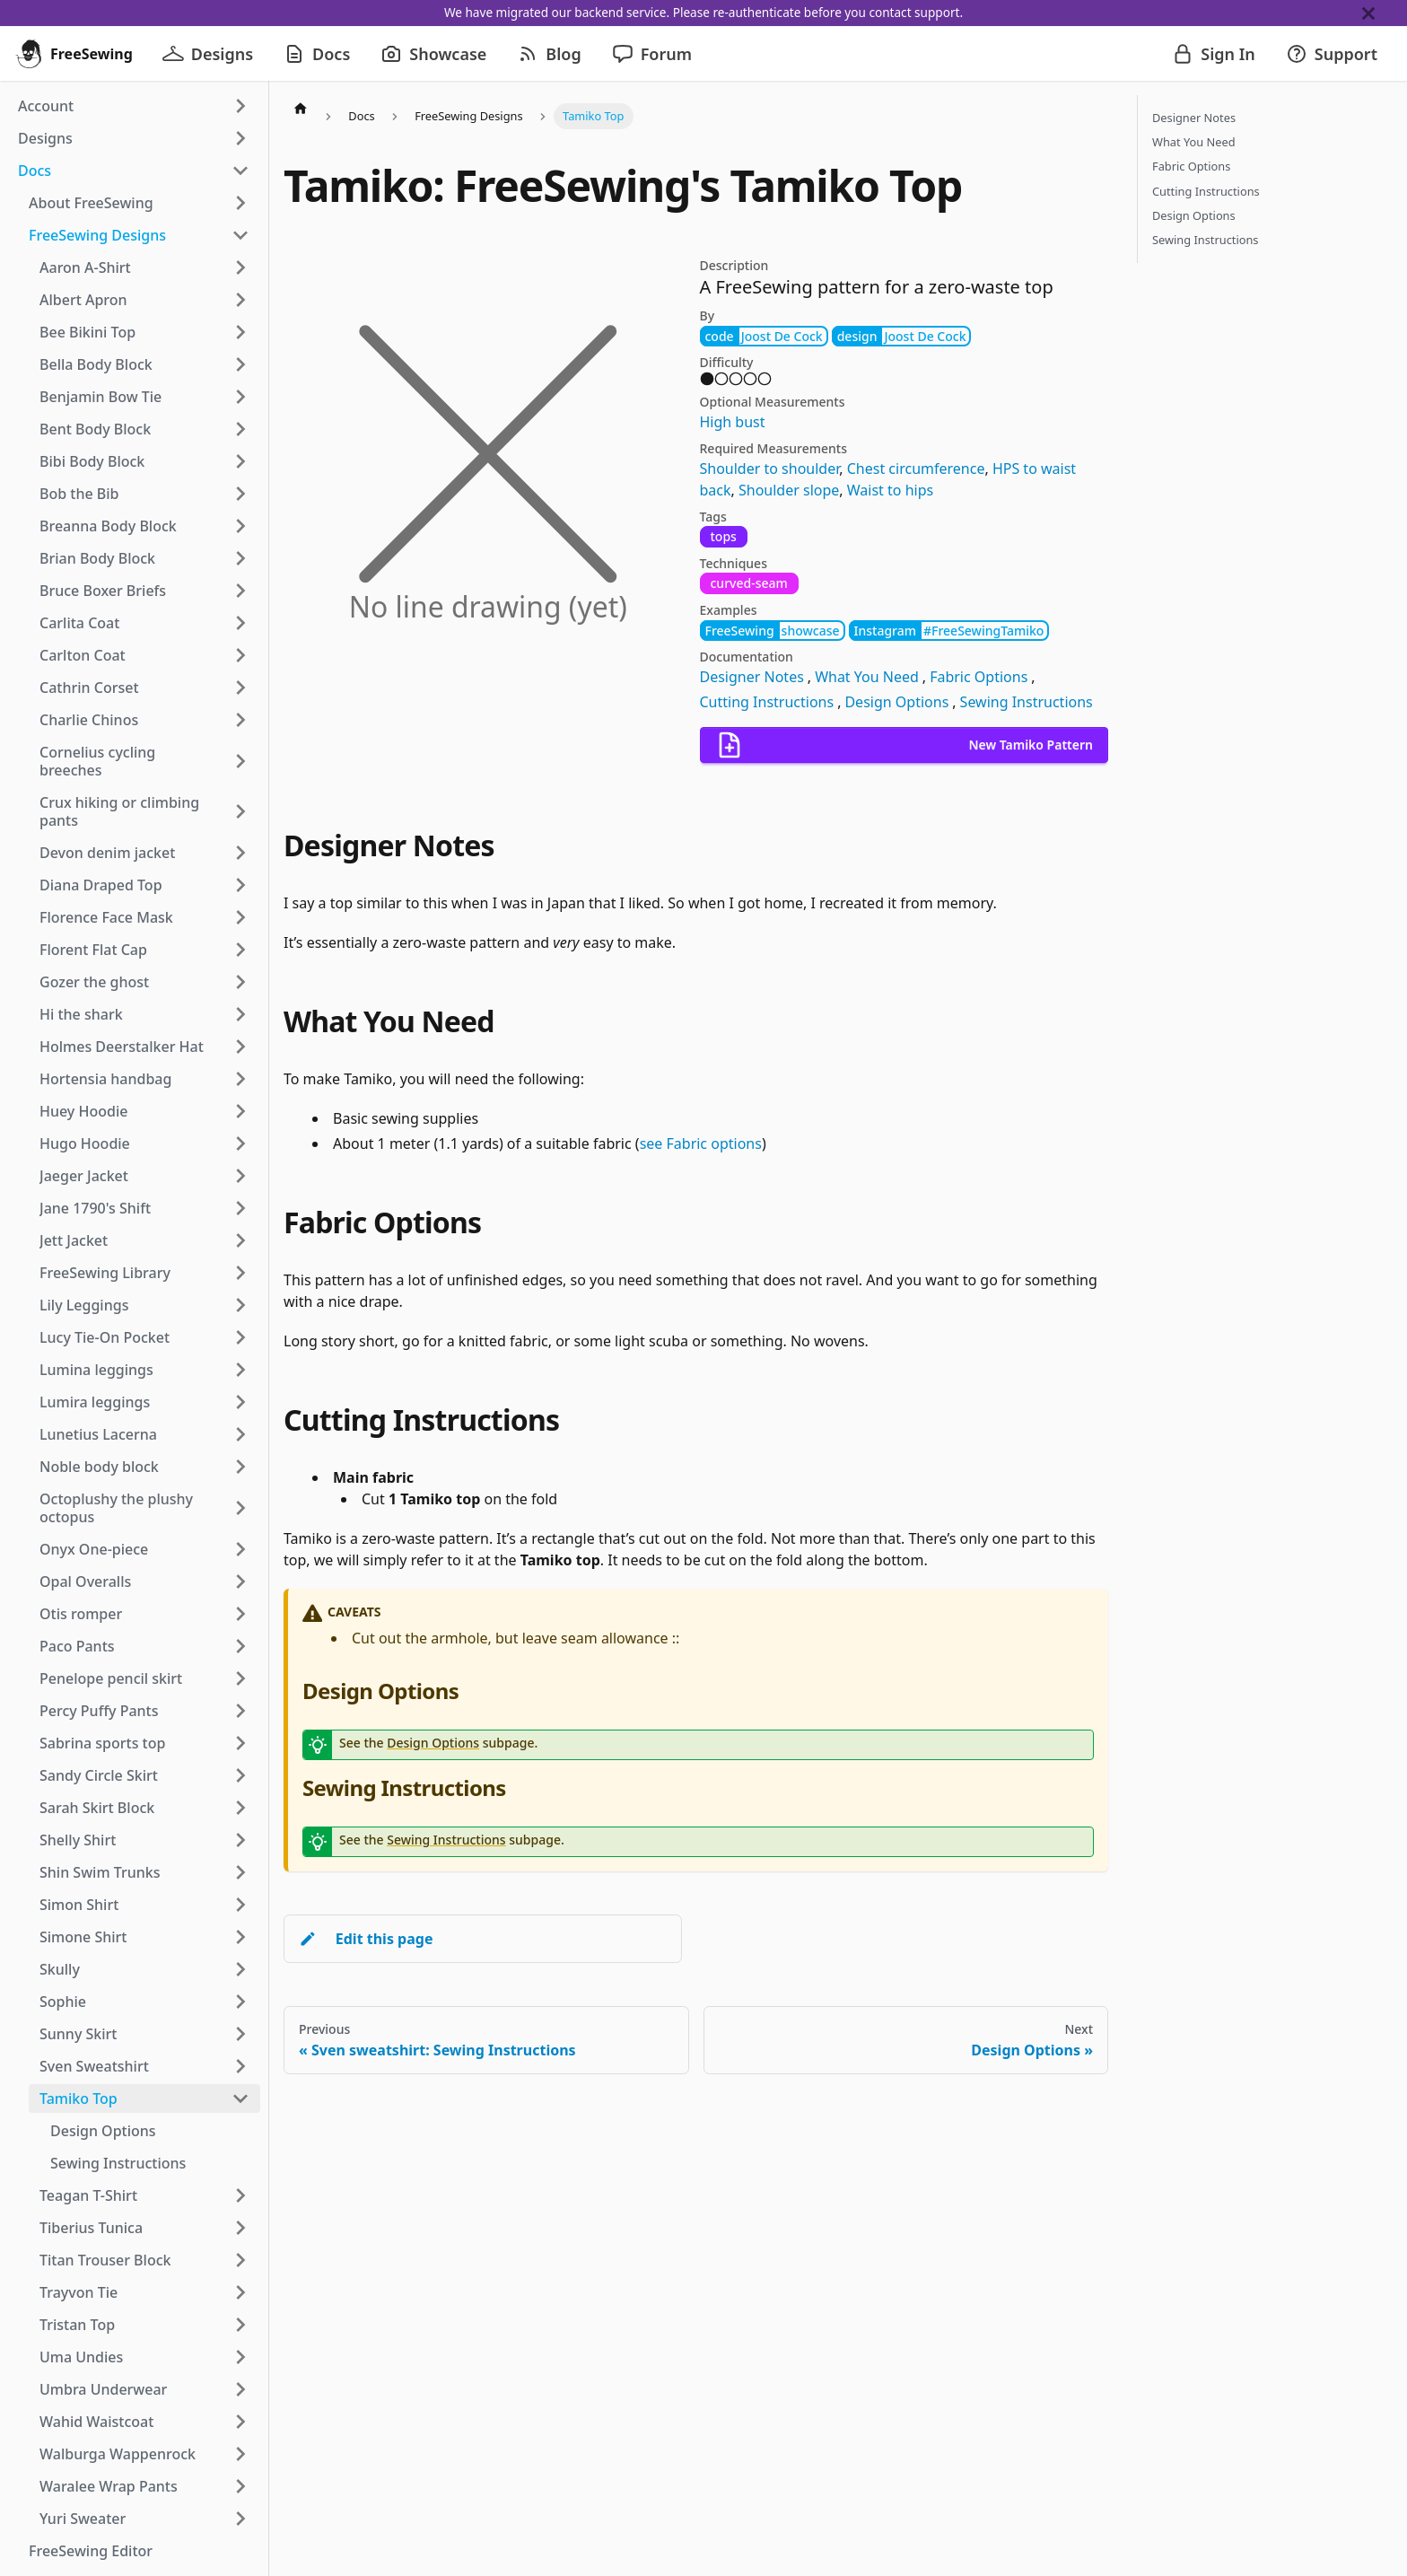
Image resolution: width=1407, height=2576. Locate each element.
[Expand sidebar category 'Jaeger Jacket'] (240, 1175)
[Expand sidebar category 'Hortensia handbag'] (240, 1079)
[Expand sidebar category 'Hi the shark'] (240, 1014)
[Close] (1384, 13)
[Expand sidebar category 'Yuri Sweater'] (240, 2518)
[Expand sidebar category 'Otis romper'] (240, 1613)
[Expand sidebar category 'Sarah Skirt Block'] (240, 1807)
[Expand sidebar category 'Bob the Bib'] (240, 493)
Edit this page (366, 1939)
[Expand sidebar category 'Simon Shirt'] (240, 1904)
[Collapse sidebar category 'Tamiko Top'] (240, 2098)
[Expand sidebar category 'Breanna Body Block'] (240, 526)
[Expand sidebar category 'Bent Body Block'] (240, 429)
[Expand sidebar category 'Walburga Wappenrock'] (240, 2454)
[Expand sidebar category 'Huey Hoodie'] (240, 1111)
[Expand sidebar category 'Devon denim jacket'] (240, 852)
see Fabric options (701, 1143)
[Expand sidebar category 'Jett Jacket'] (240, 1240)
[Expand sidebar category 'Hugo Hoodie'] (240, 1143)
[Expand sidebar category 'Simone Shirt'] (240, 1937)
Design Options (896, 702)
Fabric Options (978, 677)
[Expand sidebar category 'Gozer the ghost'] (240, 982)
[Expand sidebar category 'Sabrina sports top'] (240, 1743)
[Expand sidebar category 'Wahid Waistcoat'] (240, 2421)
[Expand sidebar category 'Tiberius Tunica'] (240, 2227)
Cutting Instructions (767, 702)
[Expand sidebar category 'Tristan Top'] (240, 2324)
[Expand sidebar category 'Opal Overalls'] (240, 1581)
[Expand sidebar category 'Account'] (240, 106)
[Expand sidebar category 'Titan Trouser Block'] (240, 2260)
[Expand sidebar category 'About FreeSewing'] (240, 202)
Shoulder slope (788, 490)
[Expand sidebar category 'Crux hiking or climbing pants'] (240, 811)
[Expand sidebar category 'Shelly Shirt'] (240, 1840)
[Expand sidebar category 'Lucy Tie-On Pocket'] (240, 1337)
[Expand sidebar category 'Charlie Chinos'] (240, 719)
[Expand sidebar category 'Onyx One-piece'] (240, 1549)
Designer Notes (752, 677)
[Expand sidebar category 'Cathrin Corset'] (240, 687)
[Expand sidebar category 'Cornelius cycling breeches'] (240, 761)
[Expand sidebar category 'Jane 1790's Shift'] (240, 1208)
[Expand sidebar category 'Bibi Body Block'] (240, 461)
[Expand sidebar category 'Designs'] (240, 138)
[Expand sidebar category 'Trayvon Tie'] (240, 2292)
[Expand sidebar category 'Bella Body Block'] (240, 364)
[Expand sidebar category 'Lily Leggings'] (240, 1305)
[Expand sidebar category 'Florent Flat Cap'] (240, 949)
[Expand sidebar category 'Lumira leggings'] (240, 1402)
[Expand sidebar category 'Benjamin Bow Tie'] (240, 396)
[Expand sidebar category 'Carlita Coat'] (240, 623)
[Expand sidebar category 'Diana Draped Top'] (240, 885)
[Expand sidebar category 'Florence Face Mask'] (240, 917)
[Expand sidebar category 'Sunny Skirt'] (240, 2034)
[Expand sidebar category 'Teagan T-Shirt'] (240, 2195)
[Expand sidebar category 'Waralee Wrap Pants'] (240, 2486)
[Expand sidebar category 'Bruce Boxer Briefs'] (240, 590)
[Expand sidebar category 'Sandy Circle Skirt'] (240, 1775)
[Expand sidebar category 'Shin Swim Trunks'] (240, 1872)
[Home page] (301, 107)
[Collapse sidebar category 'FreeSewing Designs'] (240, 235)
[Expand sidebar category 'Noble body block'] (240, 1466)
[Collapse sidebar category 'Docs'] (240, 170)
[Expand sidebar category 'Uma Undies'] (240, 2357)
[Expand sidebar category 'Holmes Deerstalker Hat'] (240, 1046)
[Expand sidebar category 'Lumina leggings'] (240, 1369)
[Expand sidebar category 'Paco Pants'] (240, 1646)
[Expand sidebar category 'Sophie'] (240, 2001)
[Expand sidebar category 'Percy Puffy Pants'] (240, 1710)
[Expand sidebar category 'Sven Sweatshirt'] (240, 2066)
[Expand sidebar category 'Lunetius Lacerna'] (240, 1434)
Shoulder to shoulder (770, 468)
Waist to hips (890, 490)
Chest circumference (916, 468)
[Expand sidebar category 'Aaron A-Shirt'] (240, 267)
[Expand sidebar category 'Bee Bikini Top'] (240, 332)
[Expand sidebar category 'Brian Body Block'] (240, 558)
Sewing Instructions (1026, 702)
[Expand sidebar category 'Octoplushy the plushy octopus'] (240, 1508)
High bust (732, 422)
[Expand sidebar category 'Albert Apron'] (240, 299)
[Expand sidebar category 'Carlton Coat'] (240, 655)
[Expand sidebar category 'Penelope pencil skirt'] (240, 1678)
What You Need (867, 677)
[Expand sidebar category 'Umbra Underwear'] (240, 2389)
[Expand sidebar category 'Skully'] (240, 1969)
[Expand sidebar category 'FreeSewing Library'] (240, 1272)
